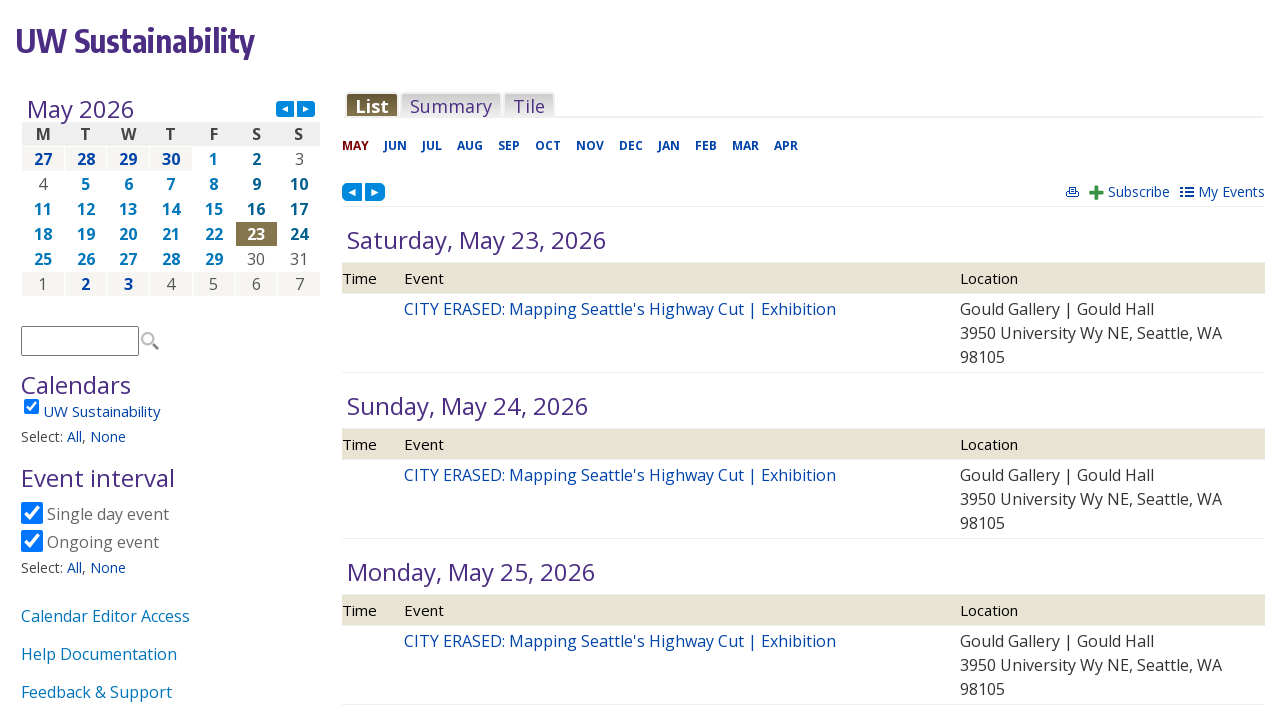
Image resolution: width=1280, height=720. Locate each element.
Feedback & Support (96, 692)
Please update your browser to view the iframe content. (171, 196)
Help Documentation (99, 654)
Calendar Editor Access (105, 616)
